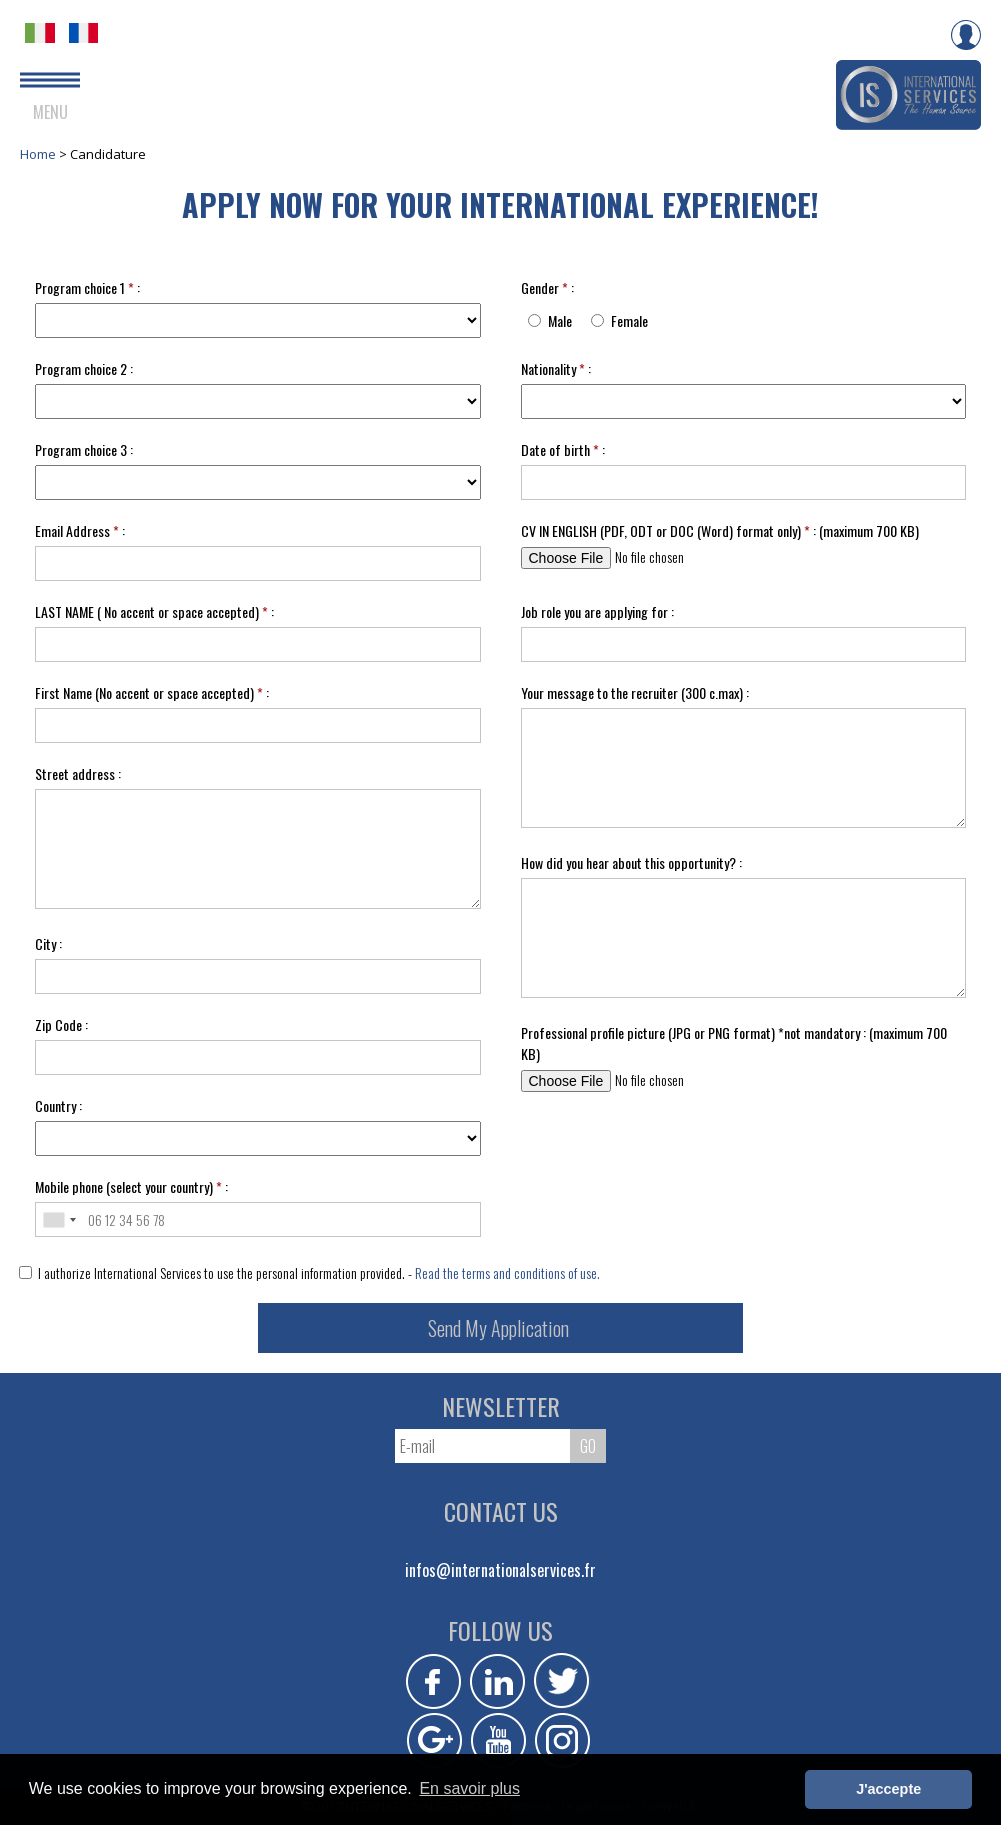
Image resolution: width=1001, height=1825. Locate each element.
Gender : (547, 287)
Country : (58, 1105)
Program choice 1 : (87, 287)
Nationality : (556, 368)
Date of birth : (563, 449)
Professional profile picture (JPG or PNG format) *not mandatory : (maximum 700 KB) (734, 1043)
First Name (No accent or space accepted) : (152, 692)
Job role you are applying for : (597, 611)
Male (560, 320)
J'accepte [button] (888, 1789)
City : (48, 943)
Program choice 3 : (84, 449)
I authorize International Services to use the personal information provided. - (309, 1272)
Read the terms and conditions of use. (507, 1272)
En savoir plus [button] (469, 1788)
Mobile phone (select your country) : (131, 1186)
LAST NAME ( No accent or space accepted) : (154, 611)
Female (629, 320)
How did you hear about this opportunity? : (631, 862)
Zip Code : (61, 1024)
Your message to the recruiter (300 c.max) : (635, 692)
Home (39, 154)
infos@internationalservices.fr (500, 1570)
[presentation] (683, 1168)
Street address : (78, 773)
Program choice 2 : (84, 368)
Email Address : (80, 530)
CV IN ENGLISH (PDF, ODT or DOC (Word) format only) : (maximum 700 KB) (720, 530)
